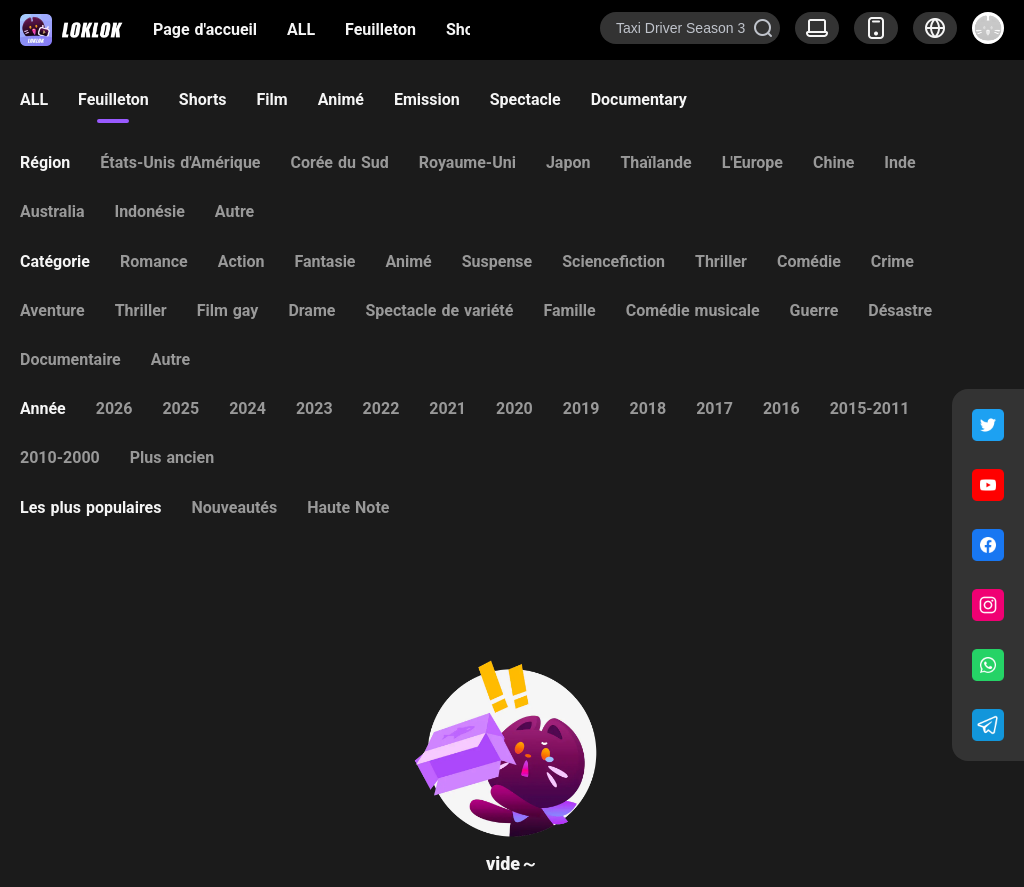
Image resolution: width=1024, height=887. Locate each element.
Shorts (470, 29)
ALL (301, 29)
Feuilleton (380, 29)
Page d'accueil (205, 29)
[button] (935, 28)
